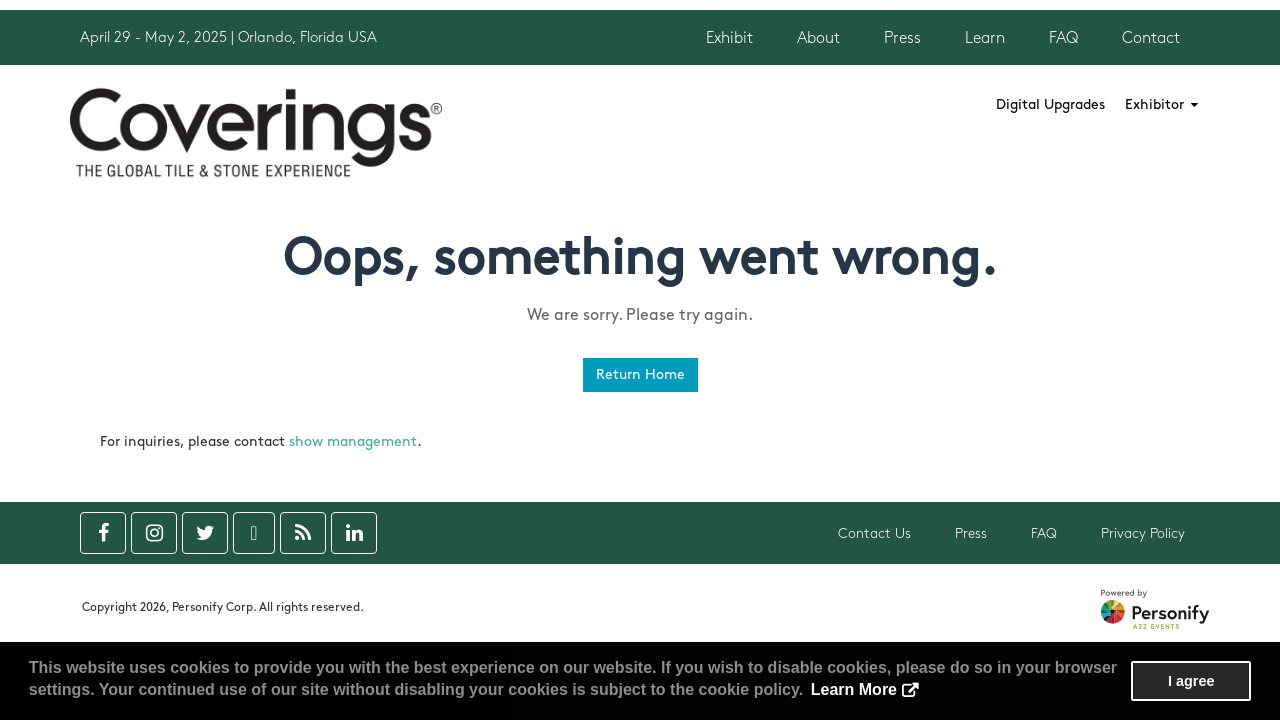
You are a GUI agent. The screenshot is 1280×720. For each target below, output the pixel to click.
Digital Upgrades (1050, 104)
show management (353, 441)
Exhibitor (1161, 104)
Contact (1151, 38)
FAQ (1063, 38)
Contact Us (874, 533)
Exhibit (729, 38)
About (818, 38)
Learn (985, 38)
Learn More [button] (854, 689)
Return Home (640, 374)
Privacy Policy (1143, 533)
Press (902, 38)
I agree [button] (1191, 681)
